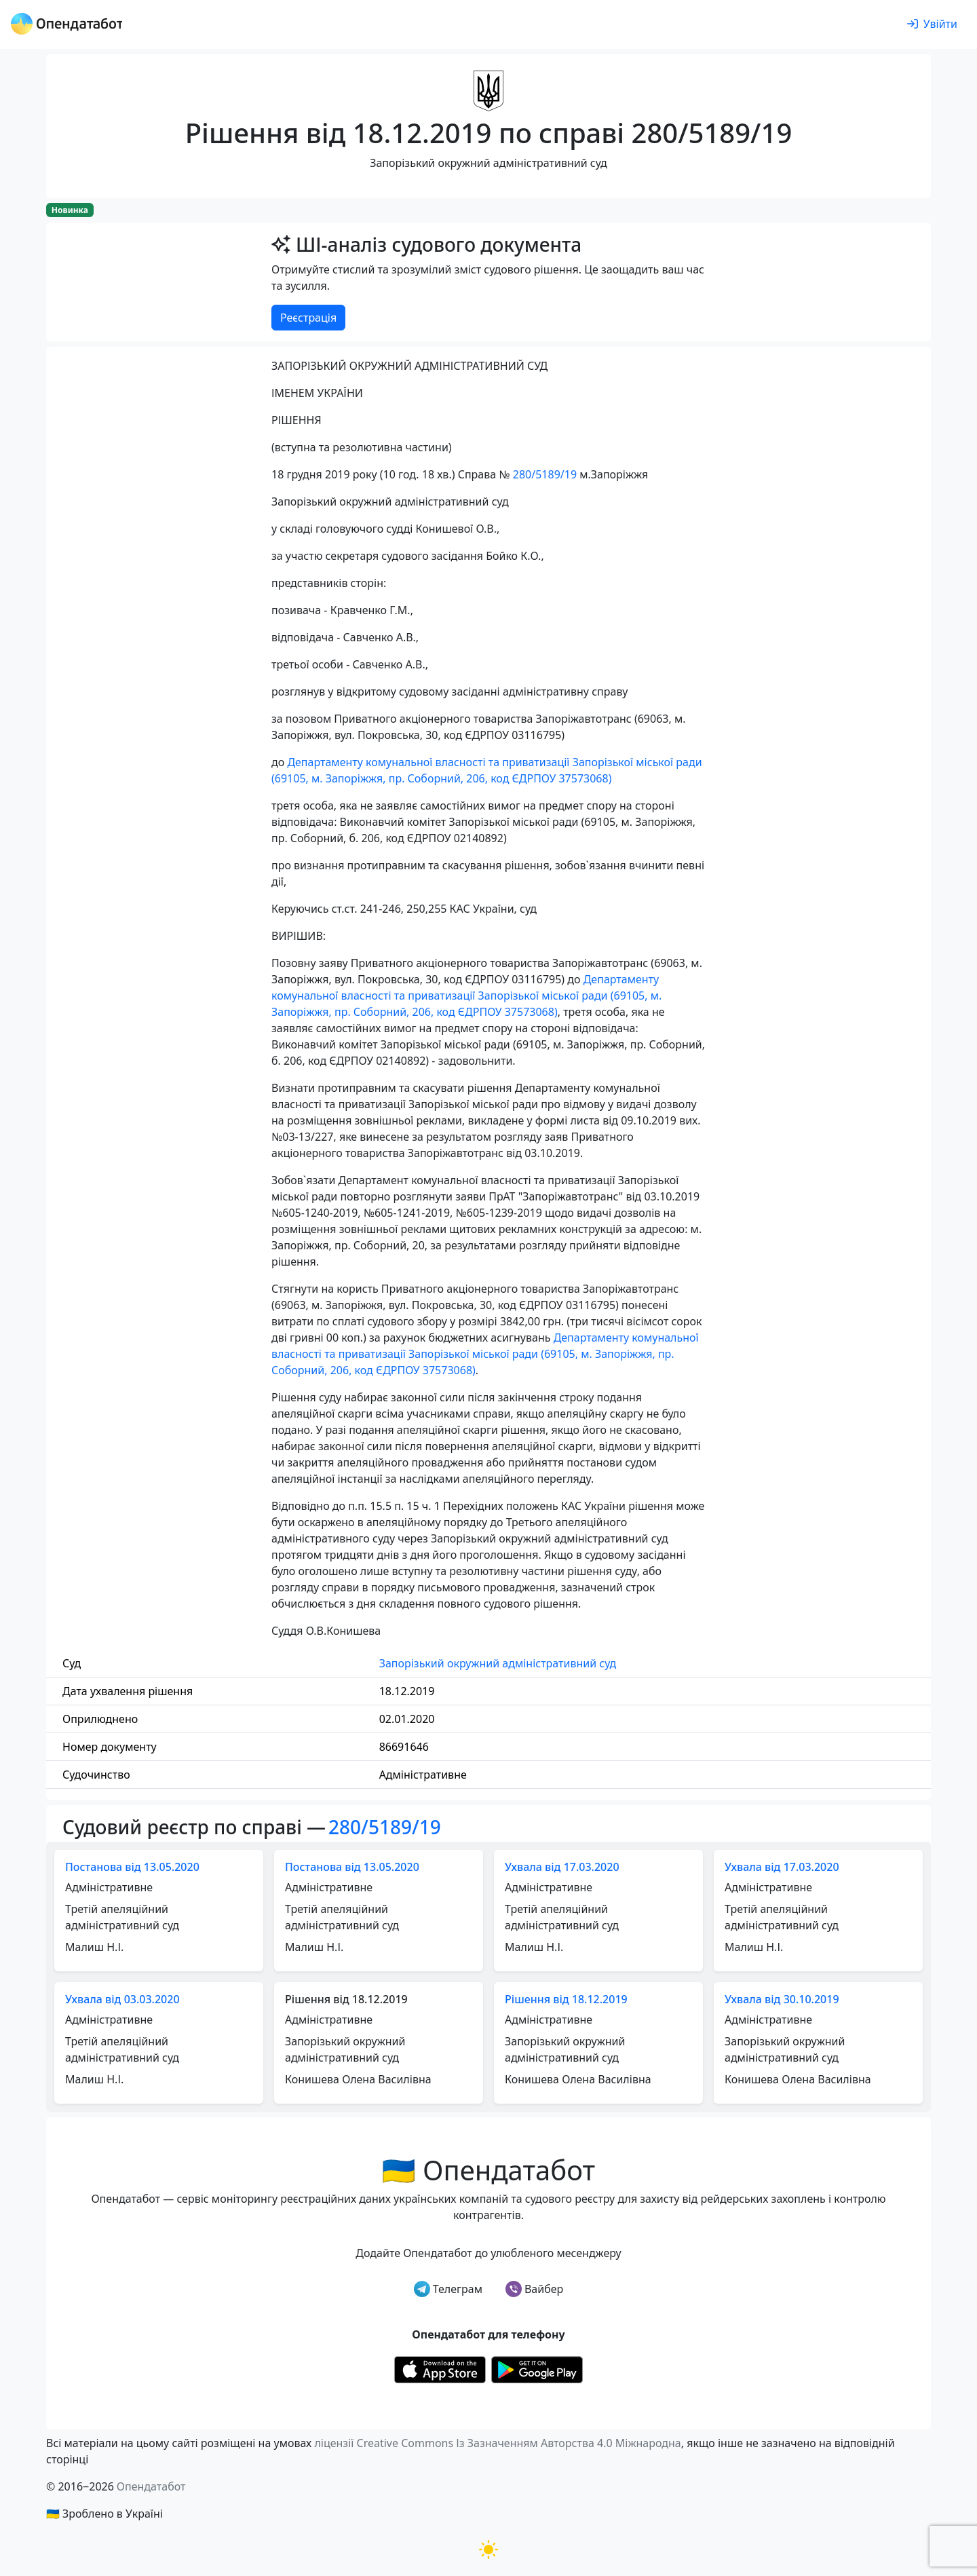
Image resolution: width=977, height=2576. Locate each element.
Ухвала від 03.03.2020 (122, 1999)
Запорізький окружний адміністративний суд (498, 1663)
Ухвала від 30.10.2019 (782, 1999)
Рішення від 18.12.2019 (566, 1999)
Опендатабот (151, 2486)
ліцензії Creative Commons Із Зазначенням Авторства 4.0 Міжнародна (497, 2443)
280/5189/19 (545, 474)
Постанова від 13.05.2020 (132, 1866)
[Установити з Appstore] (439, 2368)
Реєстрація (308, 317)
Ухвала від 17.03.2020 (562, 1866)
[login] (932, 24)
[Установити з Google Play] (537, 2368)
